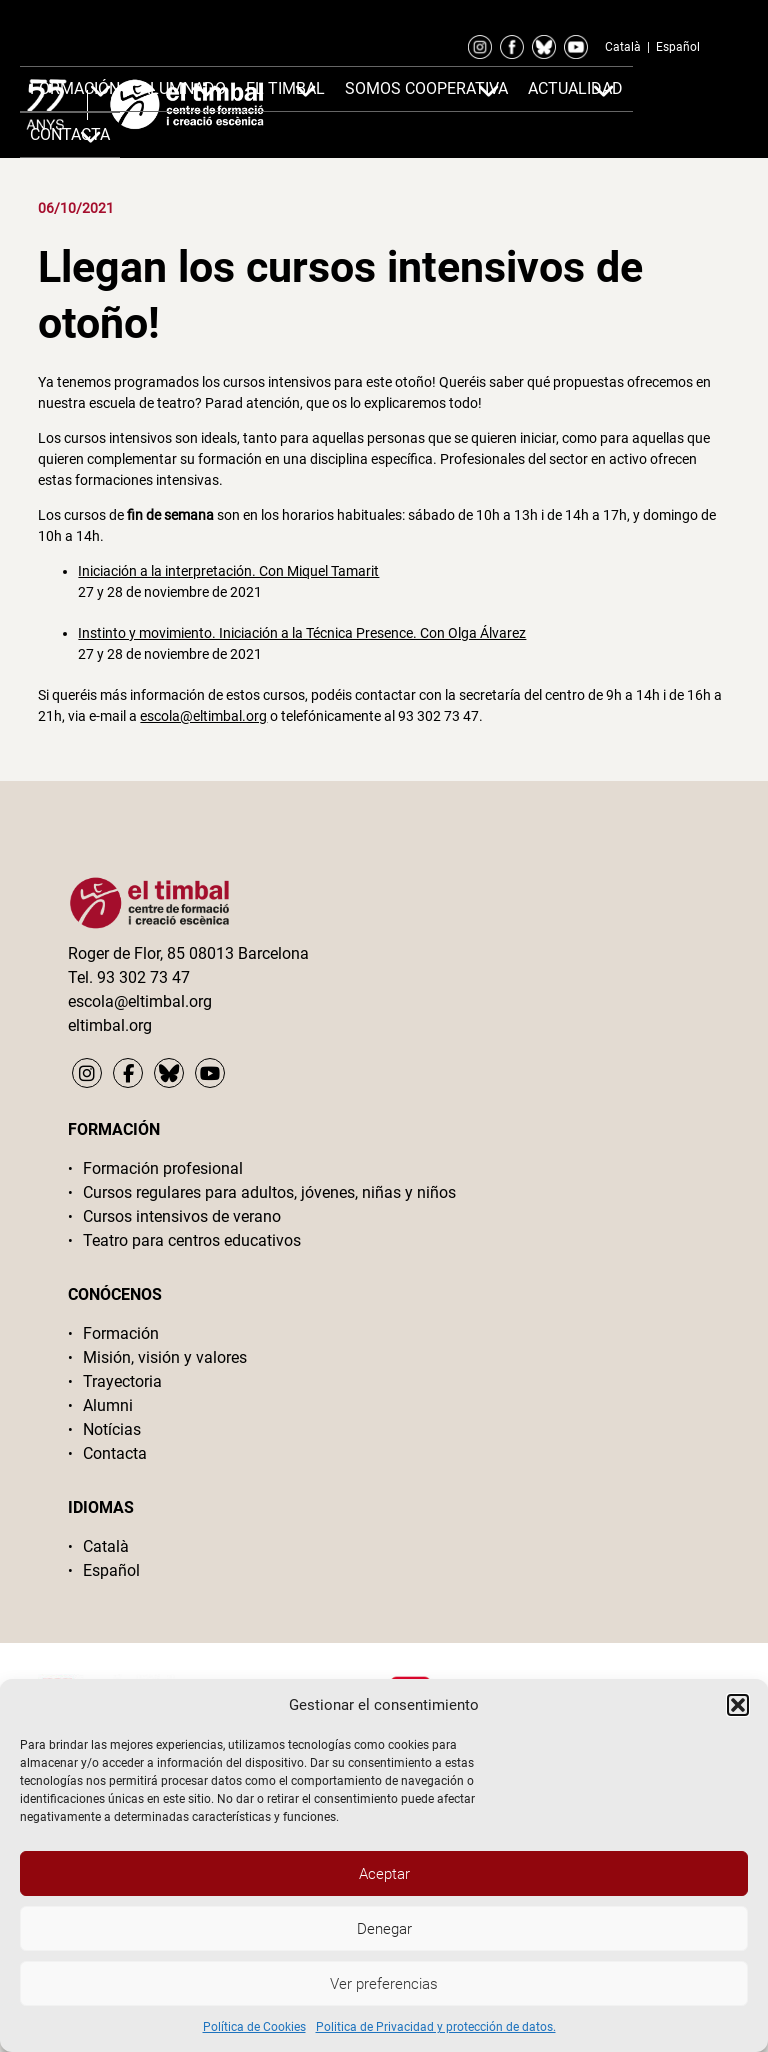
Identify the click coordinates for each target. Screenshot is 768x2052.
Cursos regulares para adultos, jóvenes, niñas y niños (269, 1192)
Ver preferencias (384, 1984)
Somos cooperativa (426, 88)
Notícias (112, 1429)
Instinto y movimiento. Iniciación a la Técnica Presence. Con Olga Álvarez (302, 633)
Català (623, 47)
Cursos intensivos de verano (182, 1216)
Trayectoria (122, 1381)
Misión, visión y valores (165, 1357)
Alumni (108, 1405)
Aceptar (384, 1874)
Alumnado (183, 88)
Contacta (115, 1453)
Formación (75, 88)
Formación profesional (163, 1168)
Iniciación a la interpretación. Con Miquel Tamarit (228, 571)
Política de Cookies (254, 2027)
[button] (738, 1705)
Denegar (384, 1929)
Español (678, 47)
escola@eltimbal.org (203, 716)
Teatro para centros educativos (192, 1240)
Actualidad (575, 88)
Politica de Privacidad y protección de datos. (436, 2027)
